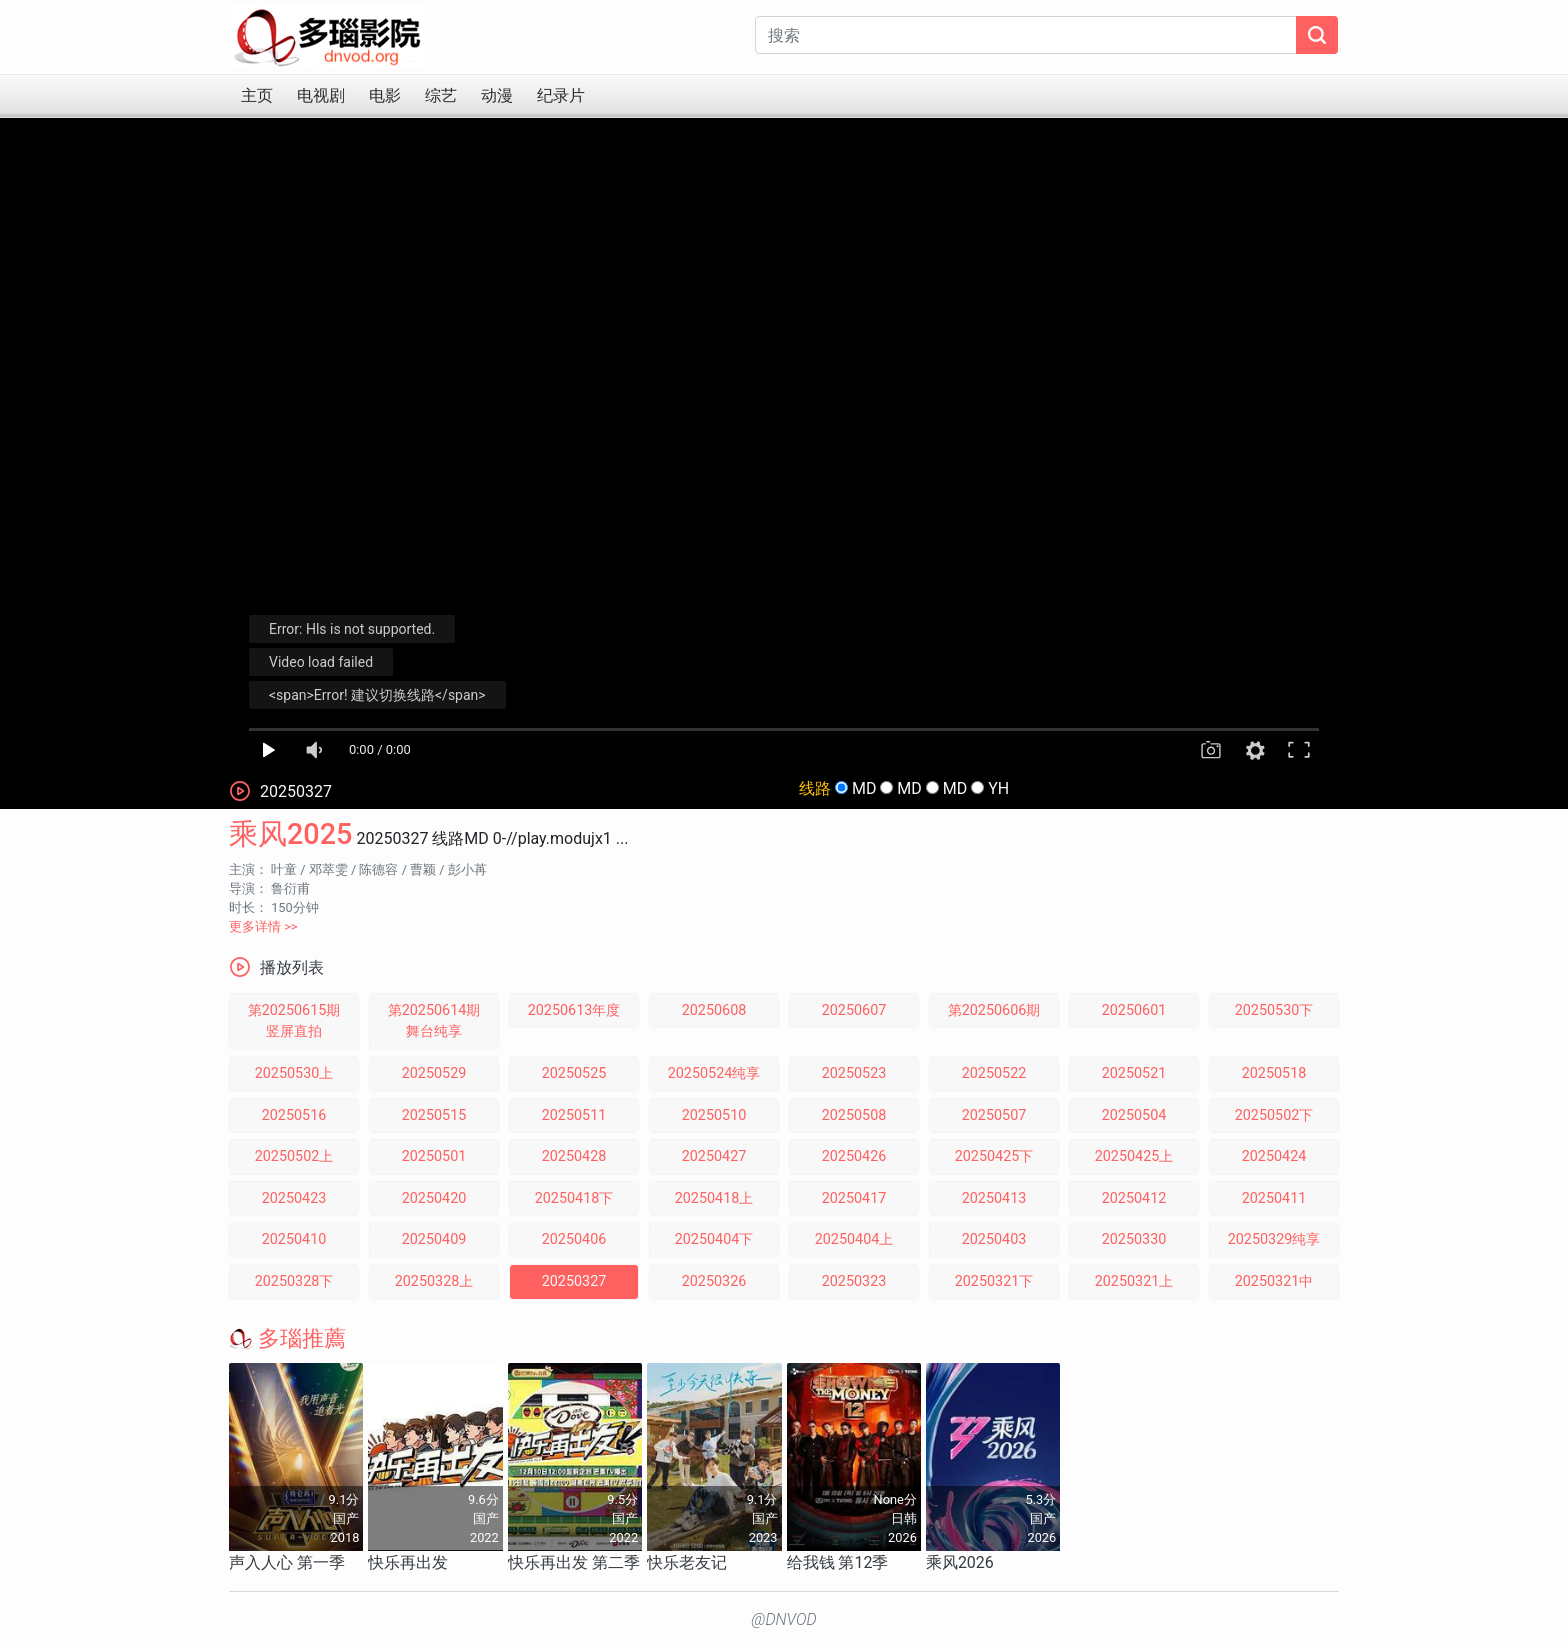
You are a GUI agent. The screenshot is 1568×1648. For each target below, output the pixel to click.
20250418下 (574, 1198)
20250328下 (294, 1281)
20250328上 (434, 1281)
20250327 (574, 1281)
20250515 (434, 1115)
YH (998, 788)
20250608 (714, 1010)
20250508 (854, 1115)
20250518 (1274, 1073)
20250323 (854, 1281)
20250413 (994, 1198)
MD (864, 788)
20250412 (1134, 1198)
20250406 (574, 1239)
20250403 (994, 1239)
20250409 (434, 1239)
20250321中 (1274, 1281)
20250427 (714, 1156)
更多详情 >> (263, 926)
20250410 (294, 1239)
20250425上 (1134, 1156)
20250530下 (1274, 1010)
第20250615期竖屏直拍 (294, 1021)
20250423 (294, 1198)
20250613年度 (574, 1010)
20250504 (1134, 1115)
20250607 (854, 1010)
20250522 (994, 1073)
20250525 (574, 1073)
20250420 (434, 1198)
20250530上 (294, 1073)
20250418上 (714, 1198)
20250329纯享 (1274, 1239)
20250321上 (1134, 1281)
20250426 (854, 1156)
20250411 (1274, 1198)
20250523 (854, 1073)
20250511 (574, 1115)
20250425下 (994, 1156)
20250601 (1134, 1010)
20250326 (714, 1281)
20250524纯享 (714, 1073)
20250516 (294, 1115)
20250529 (434, 1073)
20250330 (1134, 1239)
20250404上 (854, 1239)
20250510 (714, 1115)
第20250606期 (994, 1010)
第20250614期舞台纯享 (434, 1021)
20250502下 (1274, 1115)
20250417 (854, 1198)
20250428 (574, 1156)
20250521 (1134, 1073)
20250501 (434, 1156)
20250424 (1274, 1156)
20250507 (994, 1115)
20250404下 (714, 1239)
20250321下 (994, 1281)
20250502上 (294, 1156)
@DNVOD (784, 1619)
